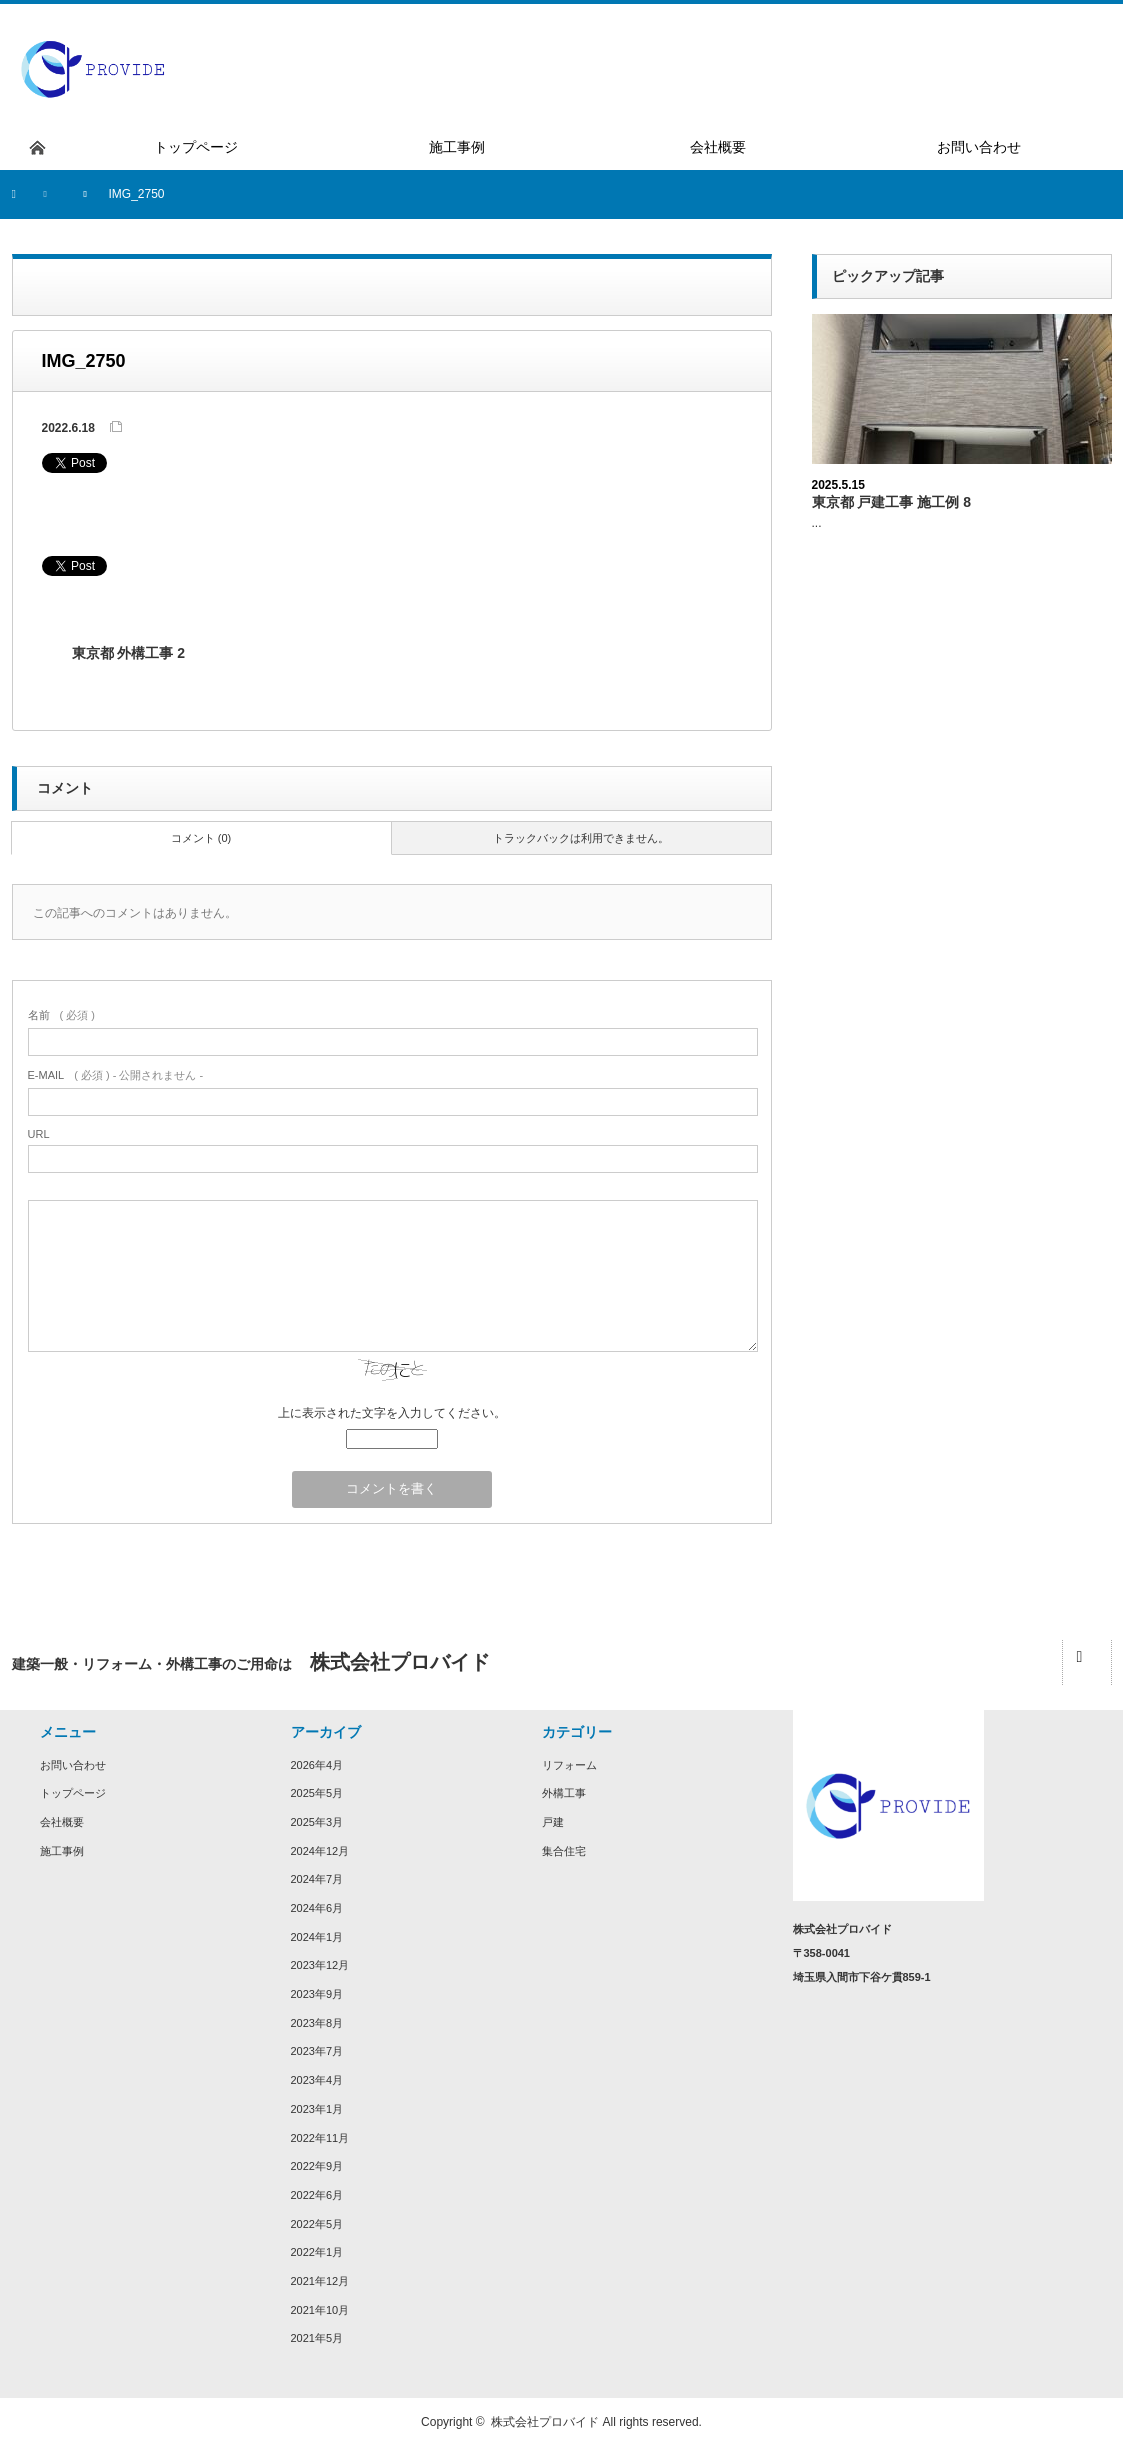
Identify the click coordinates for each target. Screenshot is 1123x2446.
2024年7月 (317, 1879)
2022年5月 (317, 2224)
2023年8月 (317, 2023)
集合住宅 (564, 1851)
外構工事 (564, 1793)
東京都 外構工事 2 (129, 653)
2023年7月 (317, 2051)
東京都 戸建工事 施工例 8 (891, 502)
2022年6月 (317, 2195)
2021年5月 (317, 2338)
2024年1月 (317, 1937)
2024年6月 (317, 1908)
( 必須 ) (61, 1015)
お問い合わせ (73, 1765)
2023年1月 (317, 2109)
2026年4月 (317, 1765)
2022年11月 (320, 2138)
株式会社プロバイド (545, 2422)
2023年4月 (317, 2080)
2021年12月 (320, 2281)
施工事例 (62, 1851)
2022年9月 (317, 2166)
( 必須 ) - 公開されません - (116, 1075)
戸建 (553, 1822)
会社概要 (62, 1822)
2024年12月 (320, 1851)
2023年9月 (317, 1994)
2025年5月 (317, 1793)
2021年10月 (320, 2310)
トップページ (73, 1793)
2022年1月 (317, 2252)
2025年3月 (317, 1822)
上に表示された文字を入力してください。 (392, 1413)
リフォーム (569, 1765)
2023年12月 (320, 1965)
